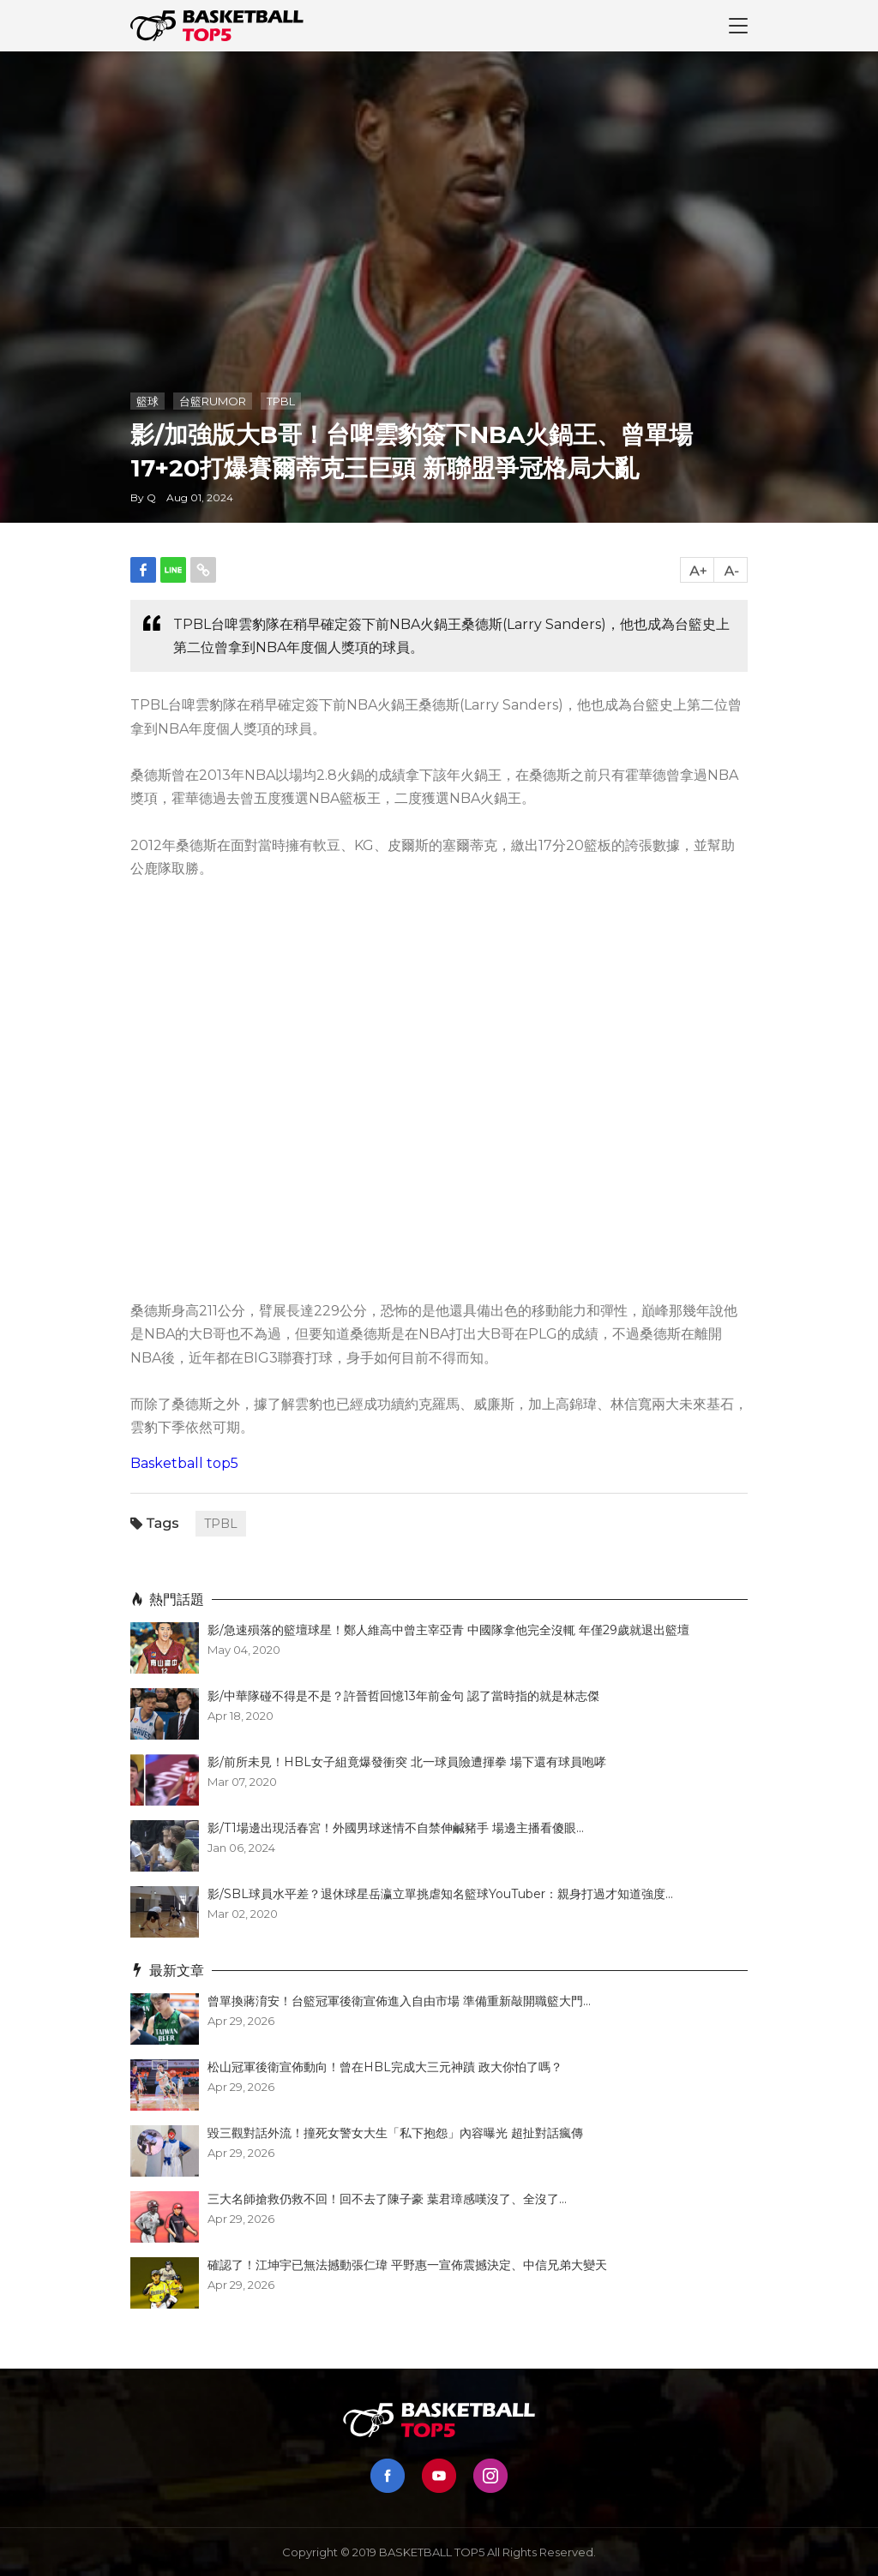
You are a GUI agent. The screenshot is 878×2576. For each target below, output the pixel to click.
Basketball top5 (184, 1463)
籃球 (147, 401)
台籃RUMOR (212, 401)
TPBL (281, 401)
